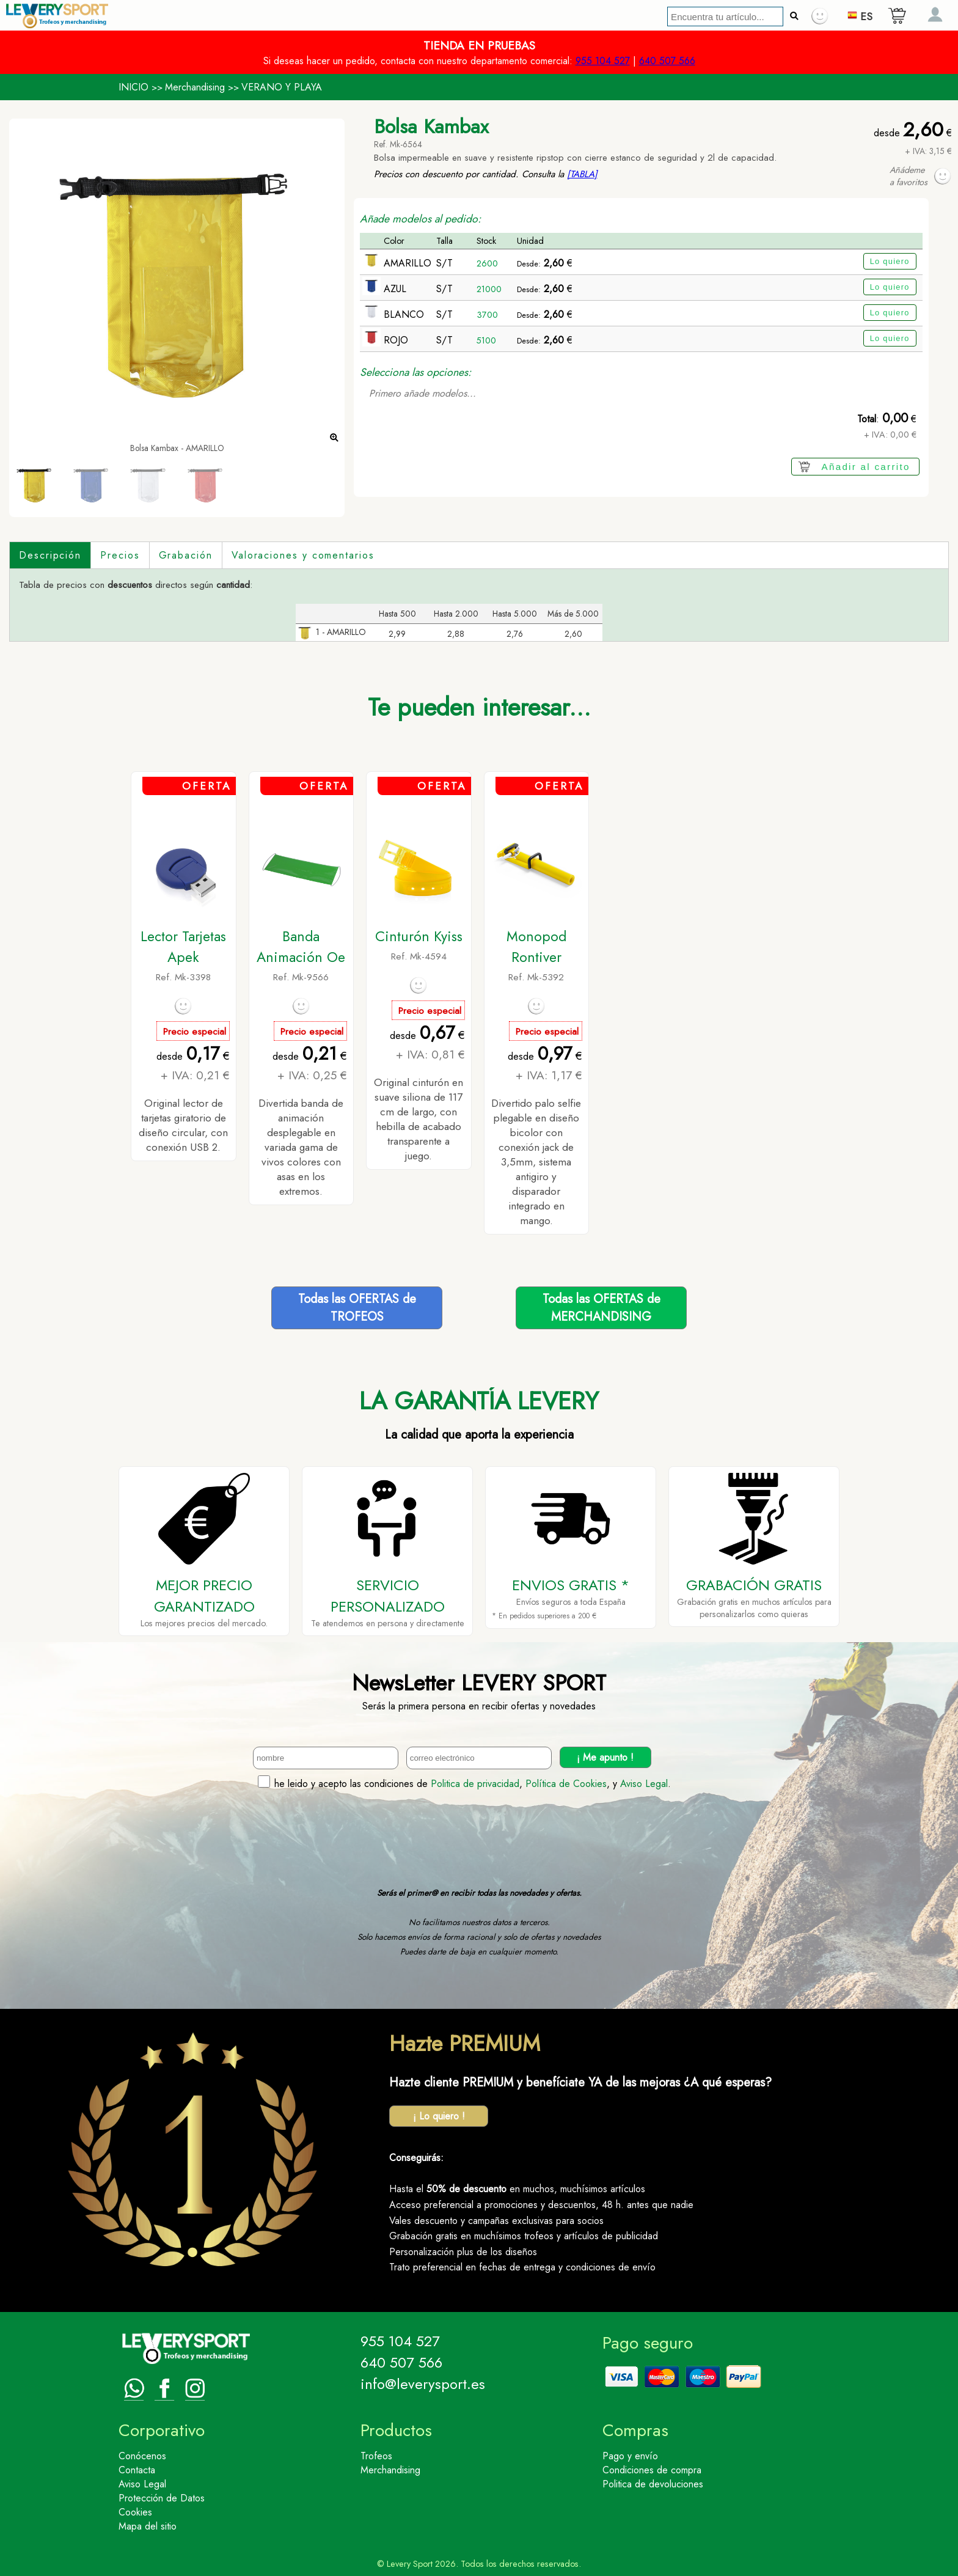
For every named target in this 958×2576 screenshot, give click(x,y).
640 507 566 (667, 61)
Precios (119, 555)
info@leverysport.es (422, 2383)
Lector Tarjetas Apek (183, 946)
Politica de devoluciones (652, 2484)
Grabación (186, 555)
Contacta (137, 2470)
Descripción (50, 555)
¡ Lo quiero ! (439, 2116)
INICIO (133, 87)
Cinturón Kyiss (419, 936)
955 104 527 (603, 61)
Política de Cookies (566, 1784)
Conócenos (142, 2456)
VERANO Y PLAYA (281, 87)
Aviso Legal (644, 1784)
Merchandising (195, 87)
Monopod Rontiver (536, 946)
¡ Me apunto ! (605, 1757)
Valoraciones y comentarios (303, 555)
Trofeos (376, 2456)
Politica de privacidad (475, 1784)
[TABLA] (582, 174)
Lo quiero (890, 261)
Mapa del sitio (148, 2526)
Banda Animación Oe (301, 946)
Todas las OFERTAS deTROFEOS (357, 1308)
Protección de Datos (162, 2498)
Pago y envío (630, 2456)
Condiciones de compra (651, 2470)
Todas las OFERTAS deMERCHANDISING (601, 1308)
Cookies (135, 2512)
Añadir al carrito (866, 466)
